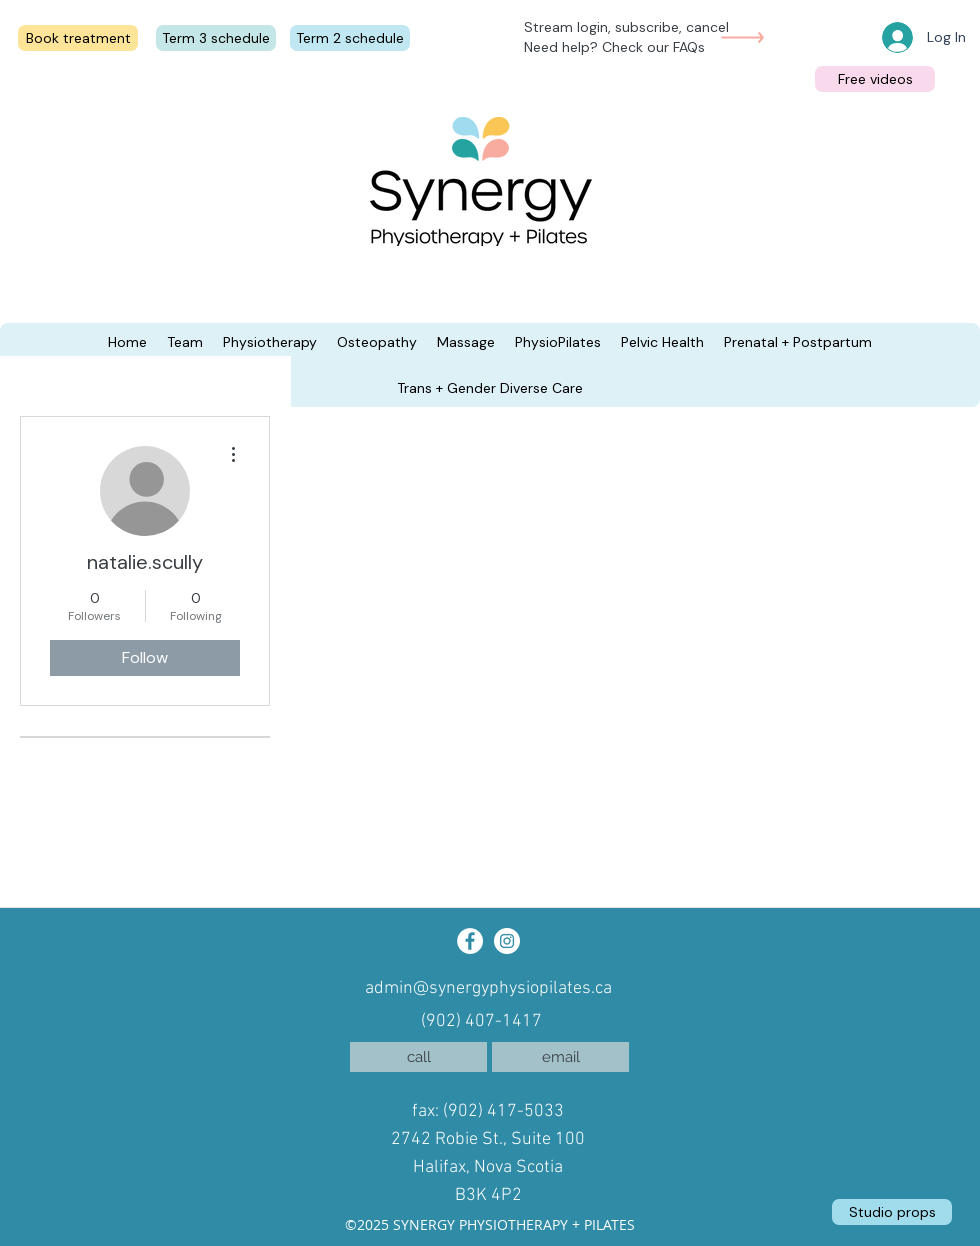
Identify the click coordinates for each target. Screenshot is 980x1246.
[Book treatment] (78, 38)
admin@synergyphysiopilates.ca (488, 988)
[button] (127, 342)
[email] (560, 1057)
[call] (418, 1057)
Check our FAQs (653, 47)
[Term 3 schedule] (216, 38)
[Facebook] (470, 941)
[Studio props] (892, 1212)
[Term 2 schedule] (350, 38)
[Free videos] (875, 79)
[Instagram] (507, 941)
